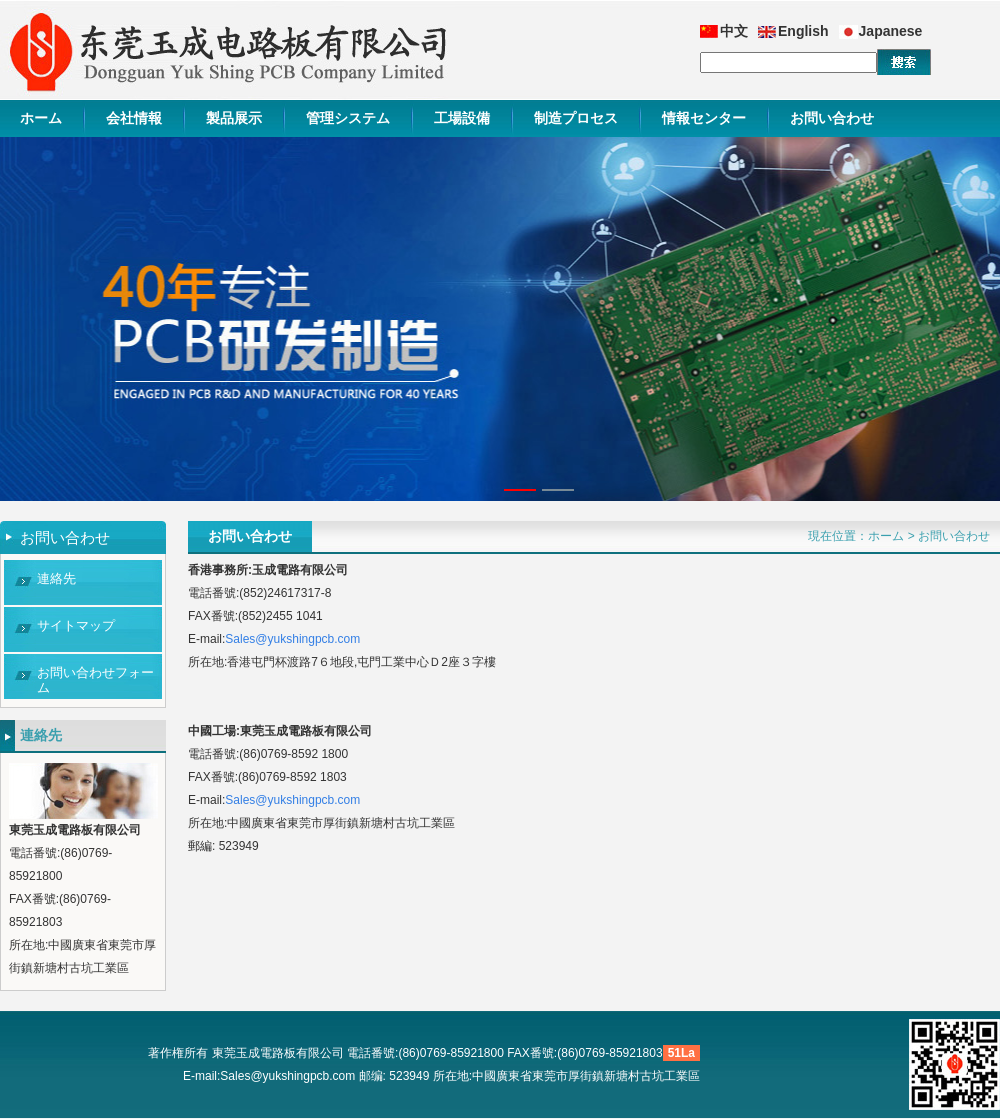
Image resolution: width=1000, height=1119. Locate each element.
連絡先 (56, 578)
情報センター (704, 118)
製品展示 (234, 118)
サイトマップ (76, 625)
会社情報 (134, 118)
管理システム (348, 118)
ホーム (41, 118)
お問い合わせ (832, 118)
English (803, 31)
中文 (734, 31)
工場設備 (462, 118)
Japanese (891, 31)
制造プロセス (576, 118)
